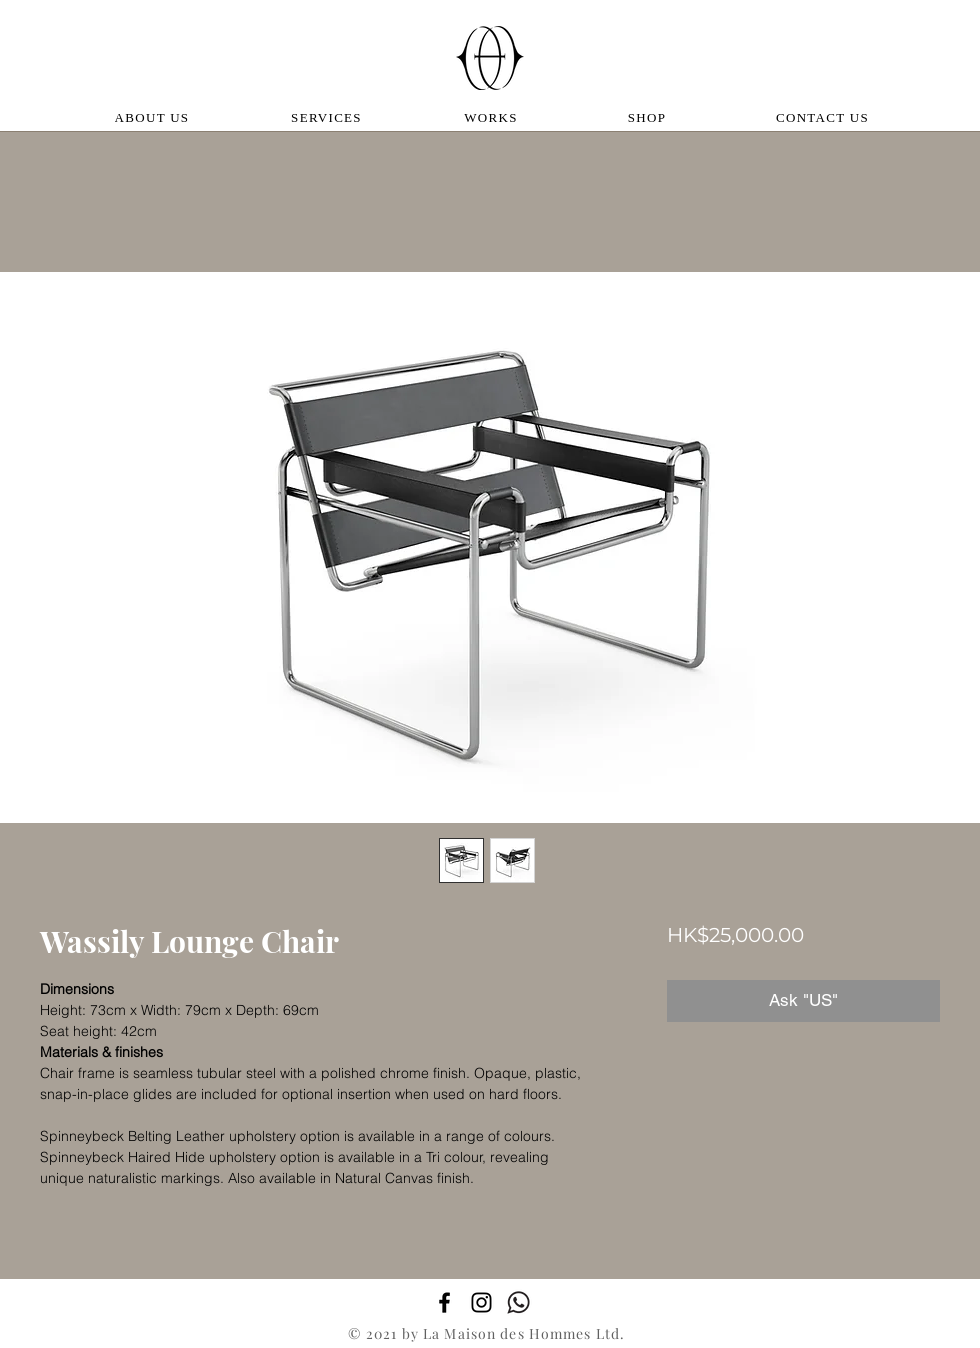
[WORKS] (493, 118)
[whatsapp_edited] (518, 1302)
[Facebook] (444, 1302)
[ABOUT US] (154, 118)
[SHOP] (649, 118)
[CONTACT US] (824, 118)
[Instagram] (481, 1302)
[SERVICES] (328, 118)
